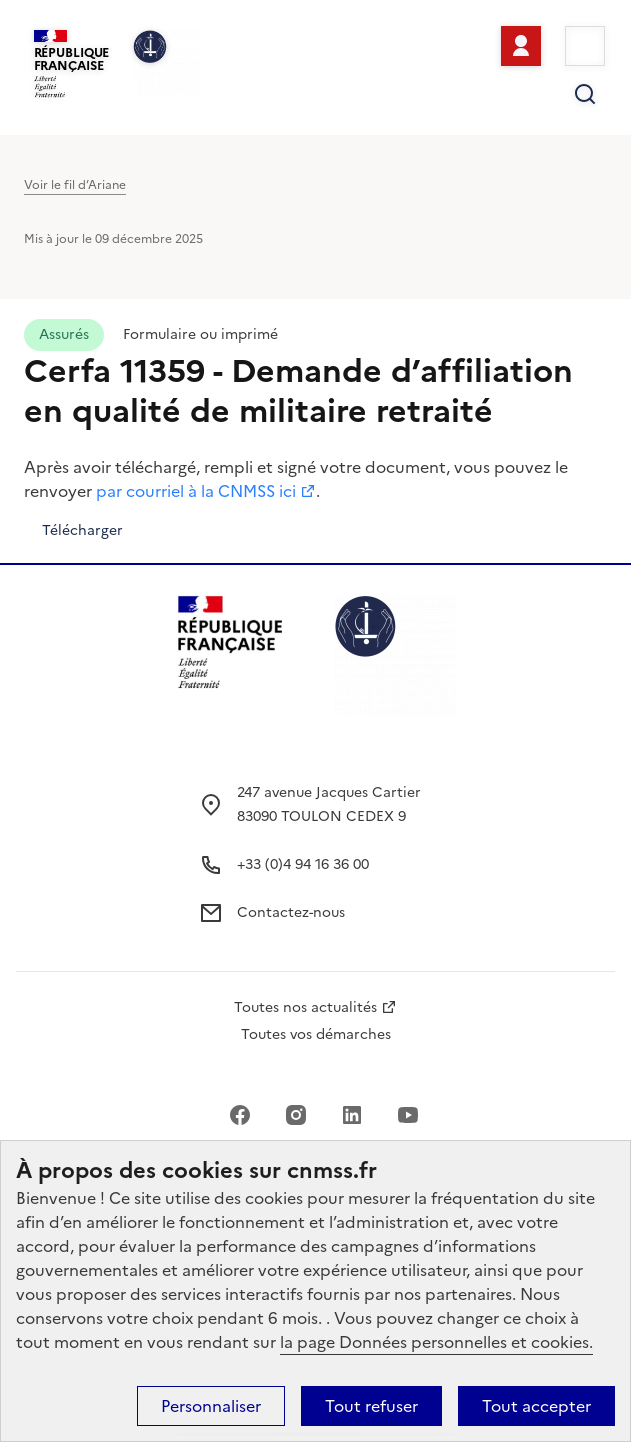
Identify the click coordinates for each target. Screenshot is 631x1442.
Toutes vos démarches (316, 1034)
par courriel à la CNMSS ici (196, 491)
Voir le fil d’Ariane (75, 185)
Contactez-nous (291, 912)
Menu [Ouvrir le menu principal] (585, 46)
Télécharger (82, 530)
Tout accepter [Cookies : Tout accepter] (536, 1406)
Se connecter (521, 46)
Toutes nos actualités (305, 1007)
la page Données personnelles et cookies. (436, 1342)
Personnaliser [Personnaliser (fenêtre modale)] (211, 1406)
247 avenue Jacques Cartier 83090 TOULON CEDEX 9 (329, 804)
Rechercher (585, 94)
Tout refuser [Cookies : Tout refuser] (371, 1406)
